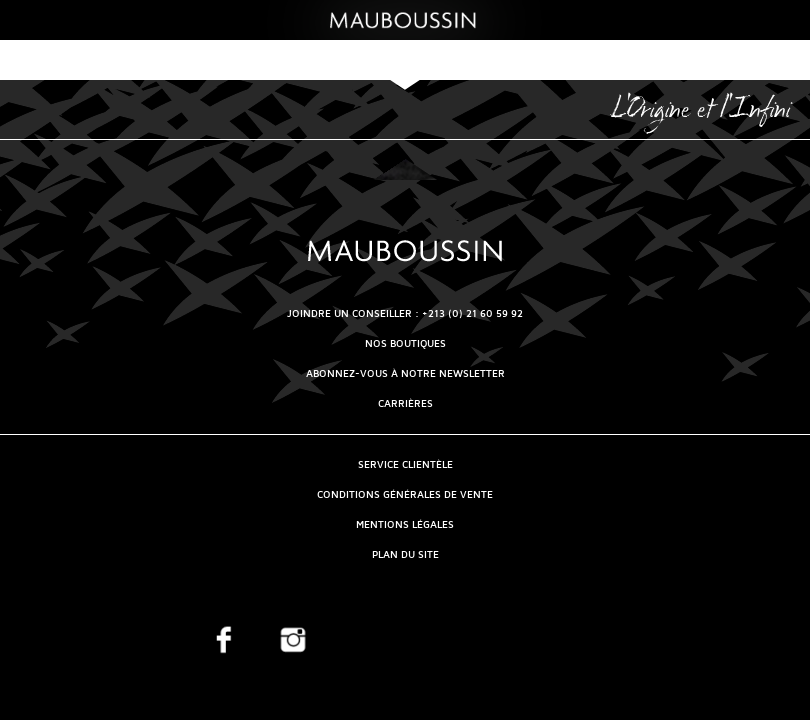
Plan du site (405, 554)
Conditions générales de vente (405, 494)
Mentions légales (405, 524)
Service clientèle (405, 464)
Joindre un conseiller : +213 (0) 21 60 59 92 (405, 313)
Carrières (405, 403)
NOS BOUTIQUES (405, 343)
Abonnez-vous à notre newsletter (405, 373)
